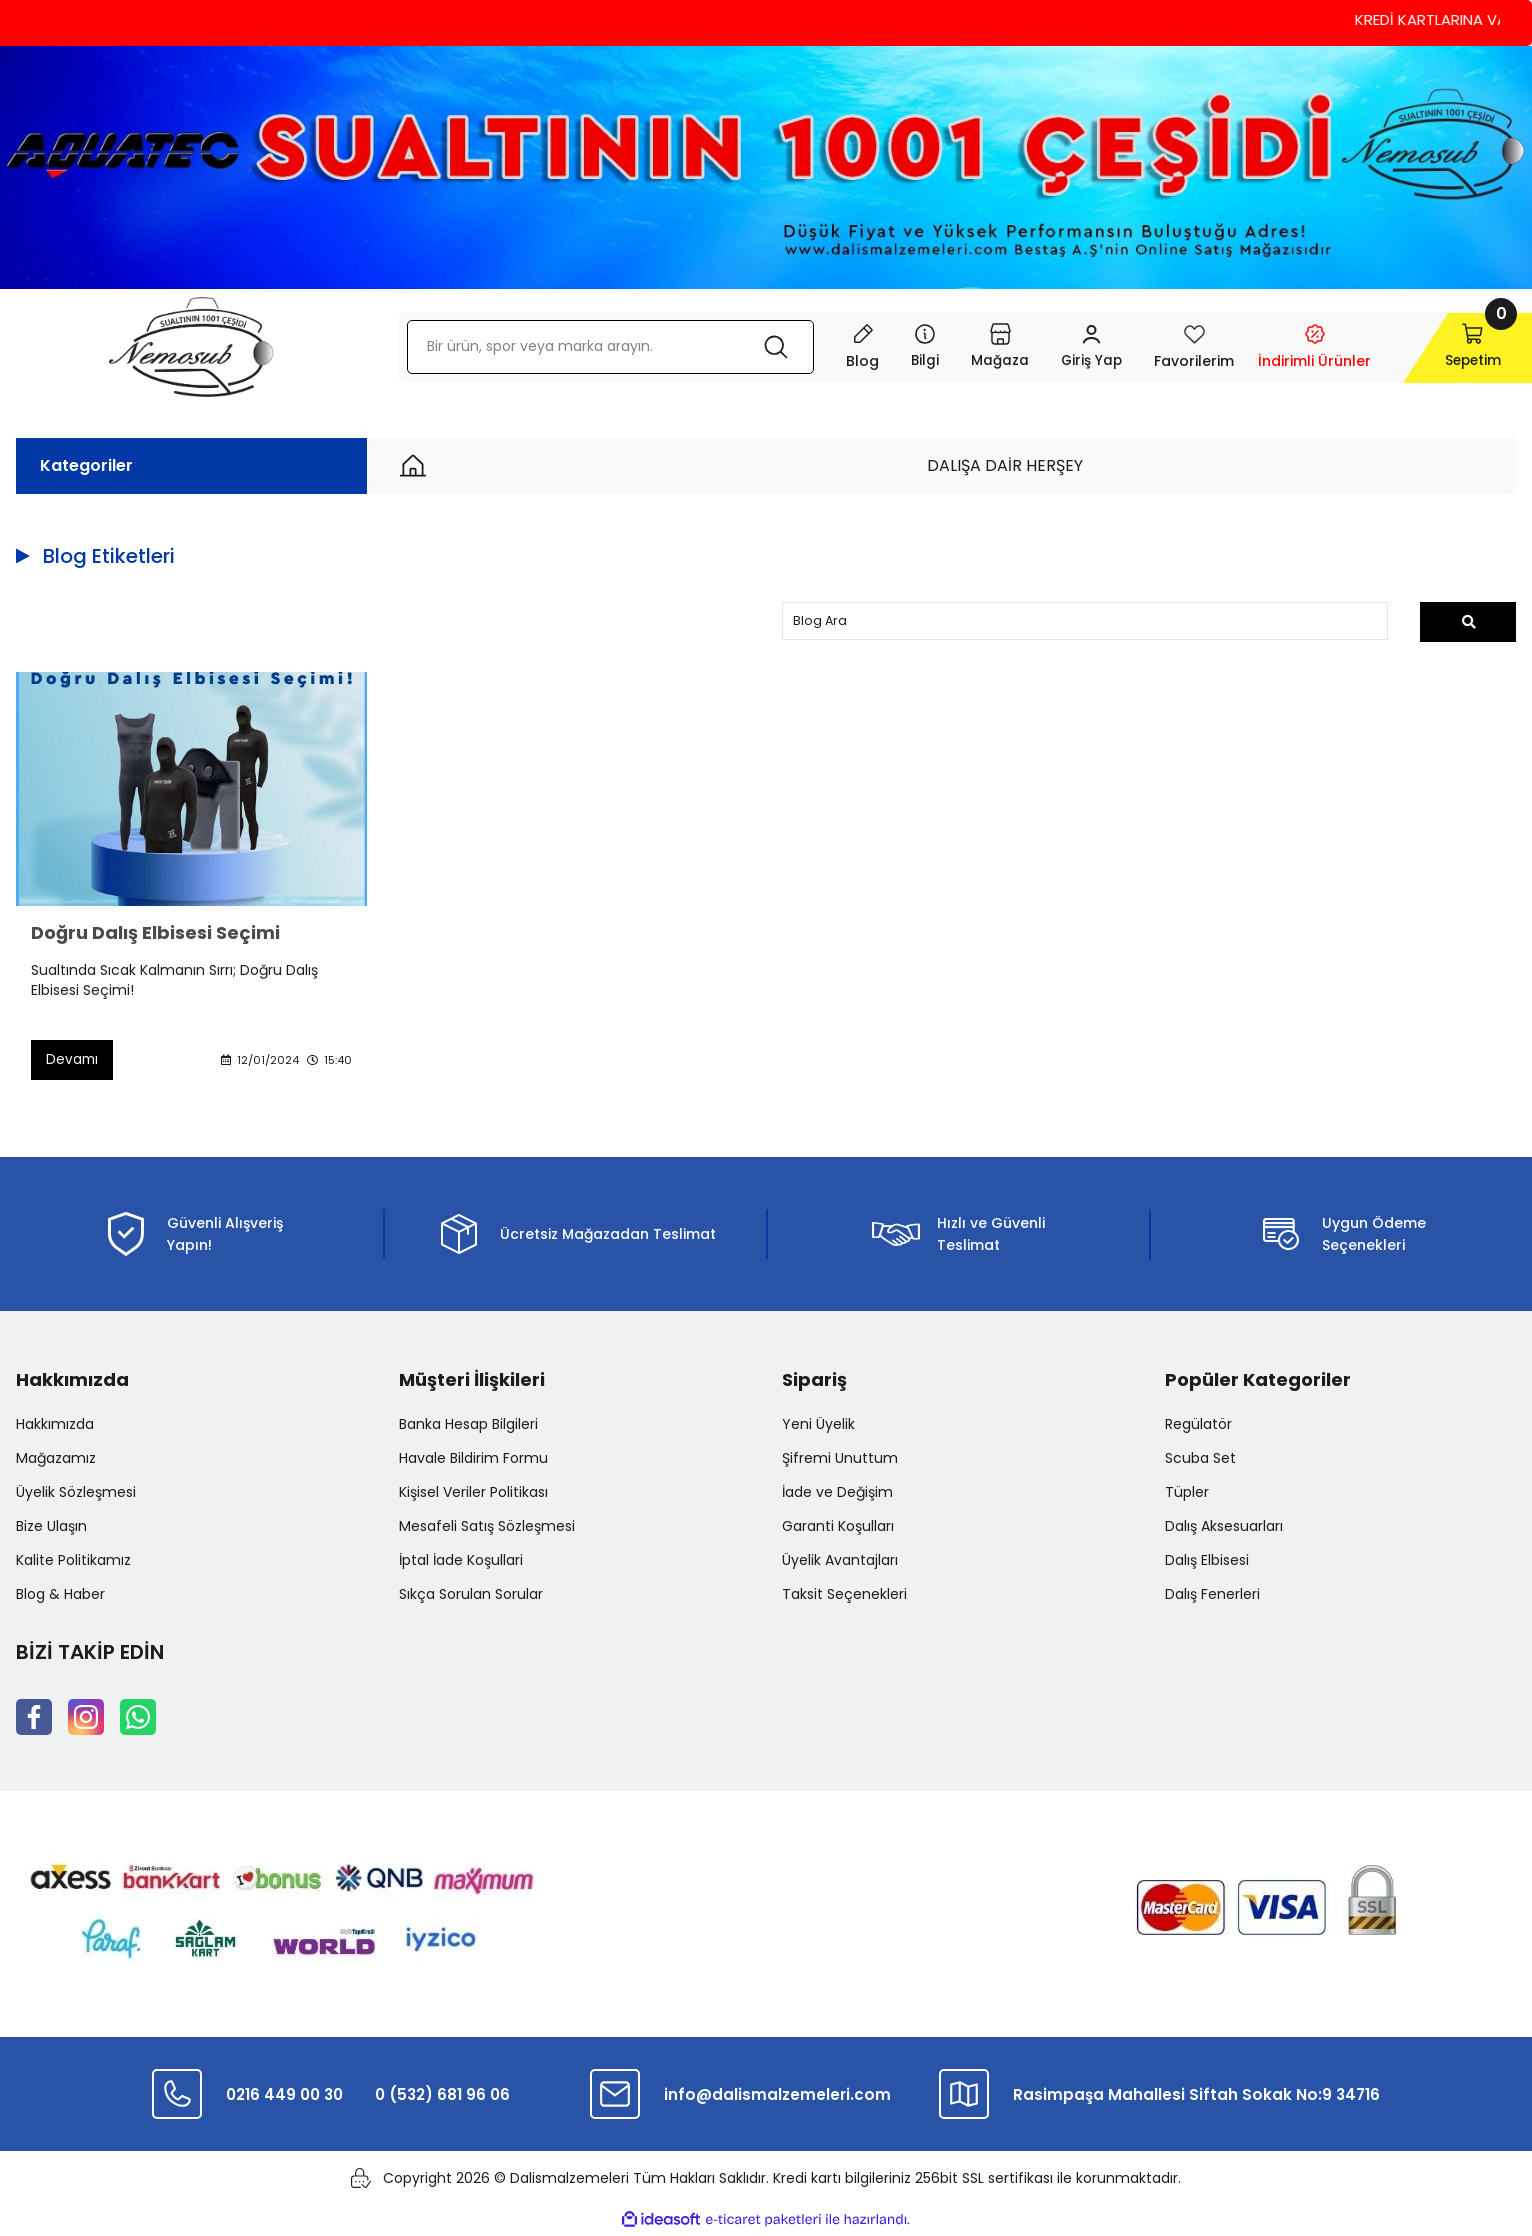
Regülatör (1198, 1426)
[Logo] (191, 347)
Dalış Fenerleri (1212, 1596)
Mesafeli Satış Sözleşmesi (487, 1528)
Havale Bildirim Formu (473, 1460)
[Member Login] (1068, 347)
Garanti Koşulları (838, 1528)
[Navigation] (900, 347)
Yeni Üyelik (818, 1426)
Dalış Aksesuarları (1224, 1528)
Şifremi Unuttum (840, 1460)
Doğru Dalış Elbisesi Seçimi (155, 934)
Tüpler (1187, 1494)
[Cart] (1448, 347)
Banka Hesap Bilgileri (468, 1426)
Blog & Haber (60, 1596)
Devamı (73, 1061)
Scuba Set (1200, 1460)
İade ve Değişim (837, 1494)
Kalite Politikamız (73, 1562)
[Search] (598, 347)
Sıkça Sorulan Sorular (471, 1596)
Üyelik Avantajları (840, 1562)
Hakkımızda (55, 1426)
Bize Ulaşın (51, 1528)
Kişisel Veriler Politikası (473, 1494)
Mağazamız (56, 1460)
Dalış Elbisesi (1207, 1562)
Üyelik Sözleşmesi (76, 1494)
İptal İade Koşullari (461, 1562)
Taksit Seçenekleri (844, 1596)
